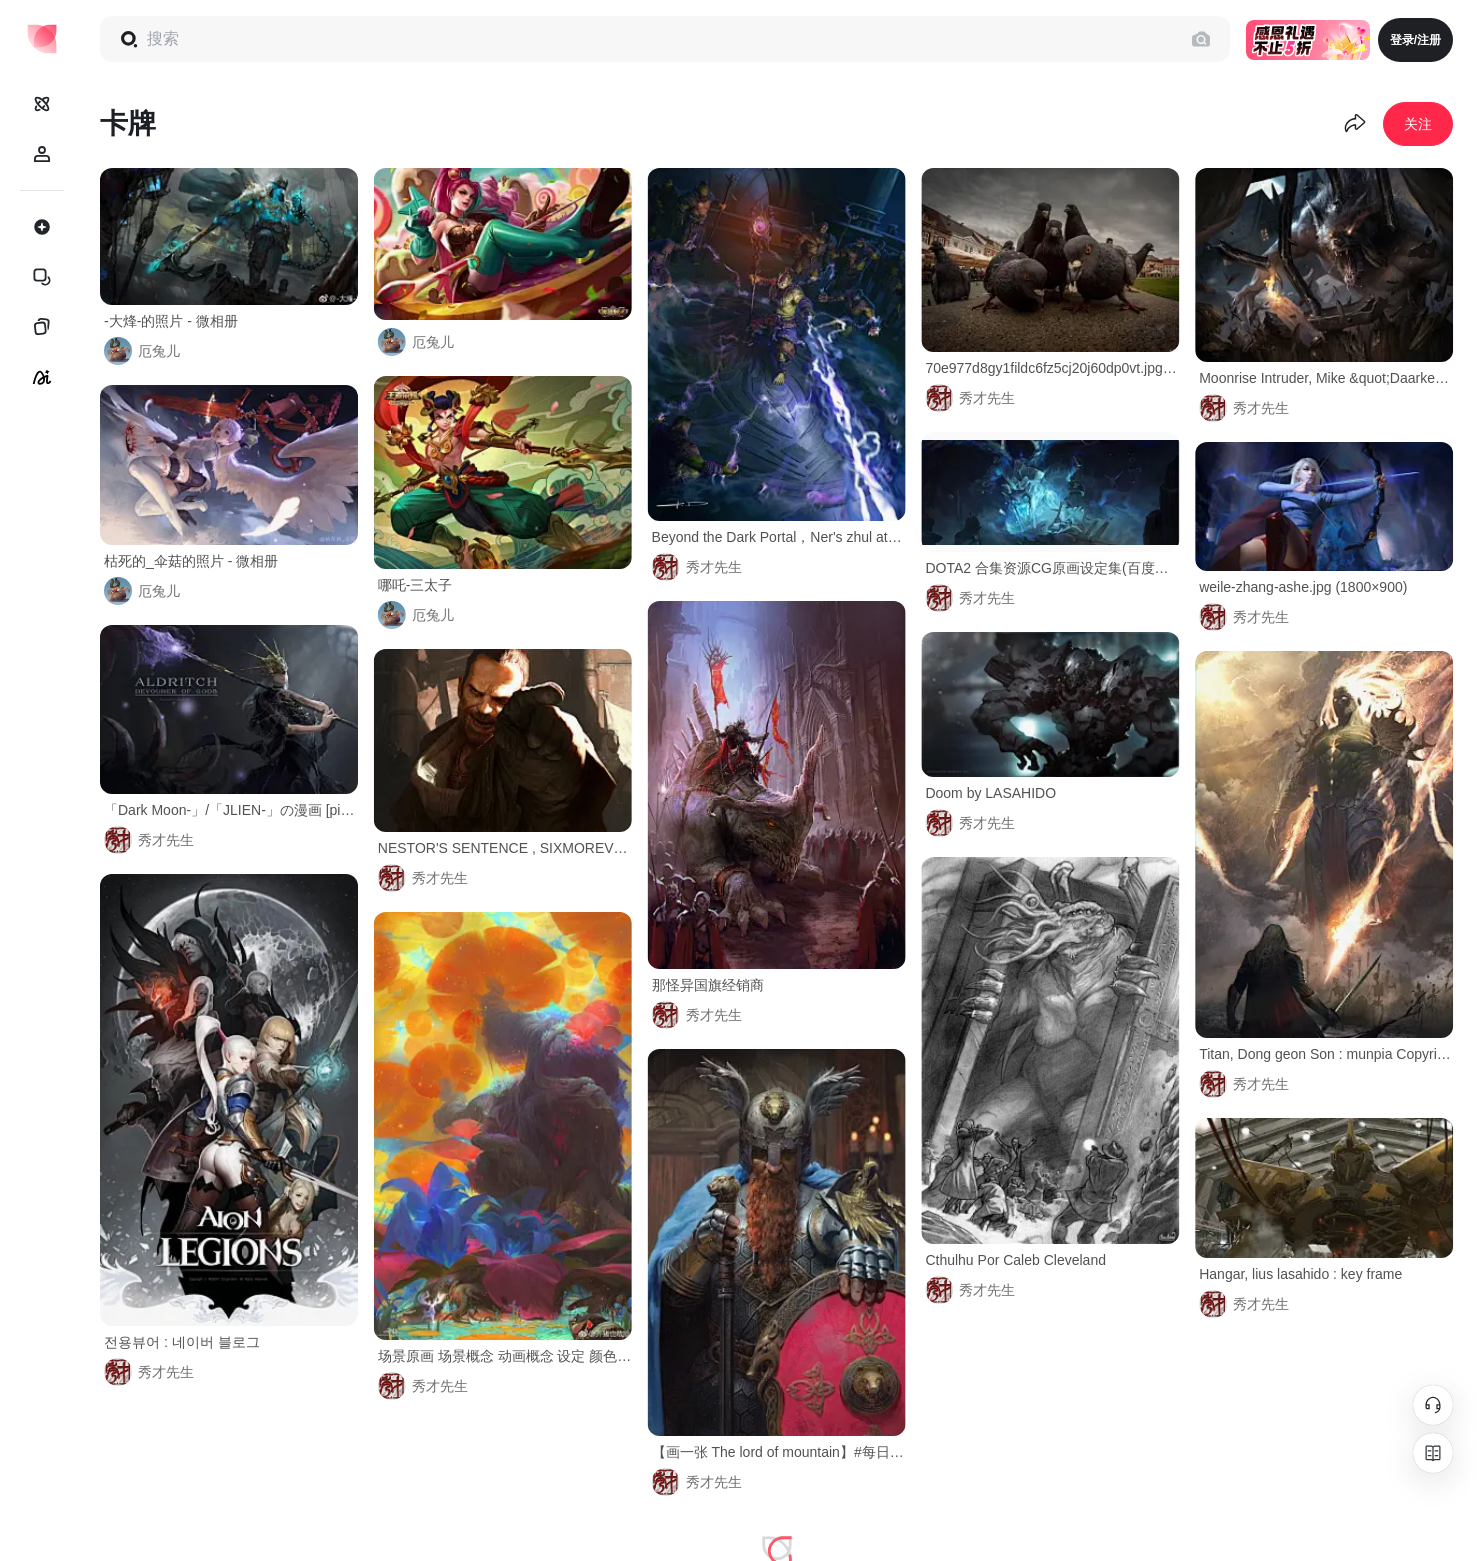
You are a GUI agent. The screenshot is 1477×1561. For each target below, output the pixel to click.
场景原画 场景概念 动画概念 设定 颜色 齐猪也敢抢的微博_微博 (505, 1356)
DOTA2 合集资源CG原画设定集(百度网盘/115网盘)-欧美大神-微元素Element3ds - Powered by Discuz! (1052, 568)
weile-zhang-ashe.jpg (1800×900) (1303, 587)
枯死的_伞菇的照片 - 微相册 (191, 561)
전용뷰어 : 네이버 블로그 (182, 1342)
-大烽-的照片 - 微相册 (171, 321)
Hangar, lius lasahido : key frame (1300, 1274)
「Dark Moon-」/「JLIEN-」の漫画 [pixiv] (231, 810)
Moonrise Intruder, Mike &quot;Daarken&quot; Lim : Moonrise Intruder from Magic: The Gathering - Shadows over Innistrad (1326, 378)
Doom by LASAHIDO (990, 793)
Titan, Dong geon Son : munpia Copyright (1326, 1054)
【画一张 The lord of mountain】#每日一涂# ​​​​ (779, 1452)
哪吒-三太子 (415, 585)
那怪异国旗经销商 (708, 985)
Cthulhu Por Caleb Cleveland (1015, 1260)
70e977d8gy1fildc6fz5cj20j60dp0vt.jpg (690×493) (1052, 368)
